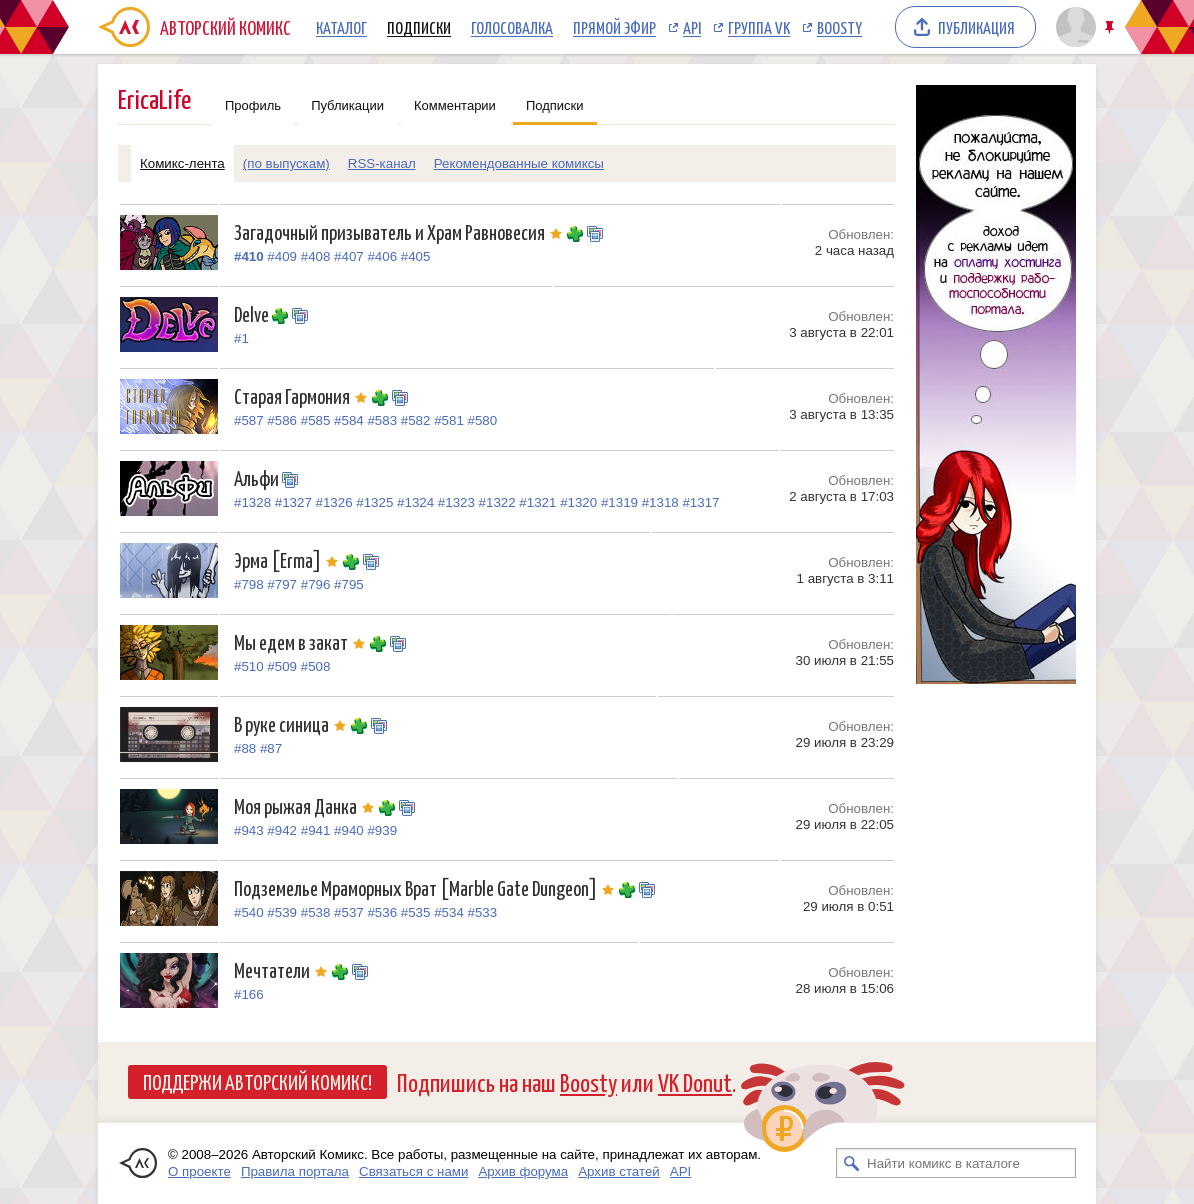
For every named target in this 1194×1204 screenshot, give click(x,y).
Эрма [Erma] (288, 559)
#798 (249, 584)
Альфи (258, 477)
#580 (483, 420)
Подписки (419, 27)
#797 (282, 584)
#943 (249, 830)
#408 (316, 256)
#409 (282, 256)
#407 (349, 256)
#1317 (700, 502)
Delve (253, 313)
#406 (382, 256)
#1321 (537, 502)
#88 (245, 748)
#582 (416, 420)
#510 (249, 666)
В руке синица (292, 723)
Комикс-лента (182, 163)
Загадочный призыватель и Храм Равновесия (400, 231)
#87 (271, 748)
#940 (349, 830)
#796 (316, 584)
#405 (416, 256)
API (692, 27)
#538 (316, 912)
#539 (282, 912)
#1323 (456, 502)
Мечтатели (283, 969)
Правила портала (295, 1171)
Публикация (976, 27)
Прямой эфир (614, 27)
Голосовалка (512, 27)
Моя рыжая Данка (306, 805)
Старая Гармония (303, 395)
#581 (449, 420)
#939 (382, 830)
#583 (382, 420)
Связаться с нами (413, 1171)
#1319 (619, 502)
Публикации (347, 105)
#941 (316, 830)
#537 (349, 912)
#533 (483, 912)
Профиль (253, 105)
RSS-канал (382, 163)
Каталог (341, 27)
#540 (249, 912)
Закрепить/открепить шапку (1111, 27)
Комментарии (455, 105)
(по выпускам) (286, 163)
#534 (449, 912)
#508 (316, 666)
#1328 (252, 502)
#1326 (334, 502)
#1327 (293, 502)
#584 (349, 420)
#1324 (415, 502)
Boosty (839, 27)
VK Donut (695, 1081)
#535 (416, 912)
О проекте (199, 1171)
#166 (249, 994)
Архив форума (523, 1171)
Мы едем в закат (302, 641)
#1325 (374, 502)
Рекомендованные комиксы (519, 163)
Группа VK (759, 27)
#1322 (497, 502)
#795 (349, 584)
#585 (316, 420)
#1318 (660, 502)
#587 (249, 420)
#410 (249, 256)
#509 (282, 666)
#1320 (578, 502)
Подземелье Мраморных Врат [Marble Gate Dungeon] (426, 887)
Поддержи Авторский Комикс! (257, 1081)
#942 (282, 830)
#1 (241, 338)
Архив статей (619, 1171)
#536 (382, 912)
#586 (282, 420)
